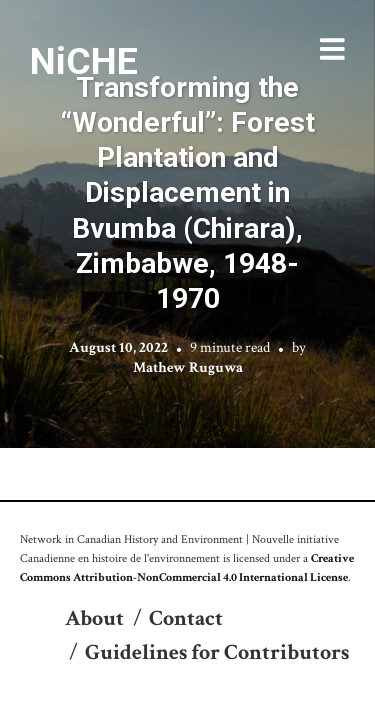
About (94, 618)
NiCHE (84, 61)
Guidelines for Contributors (217, 652)
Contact (186, 618)
